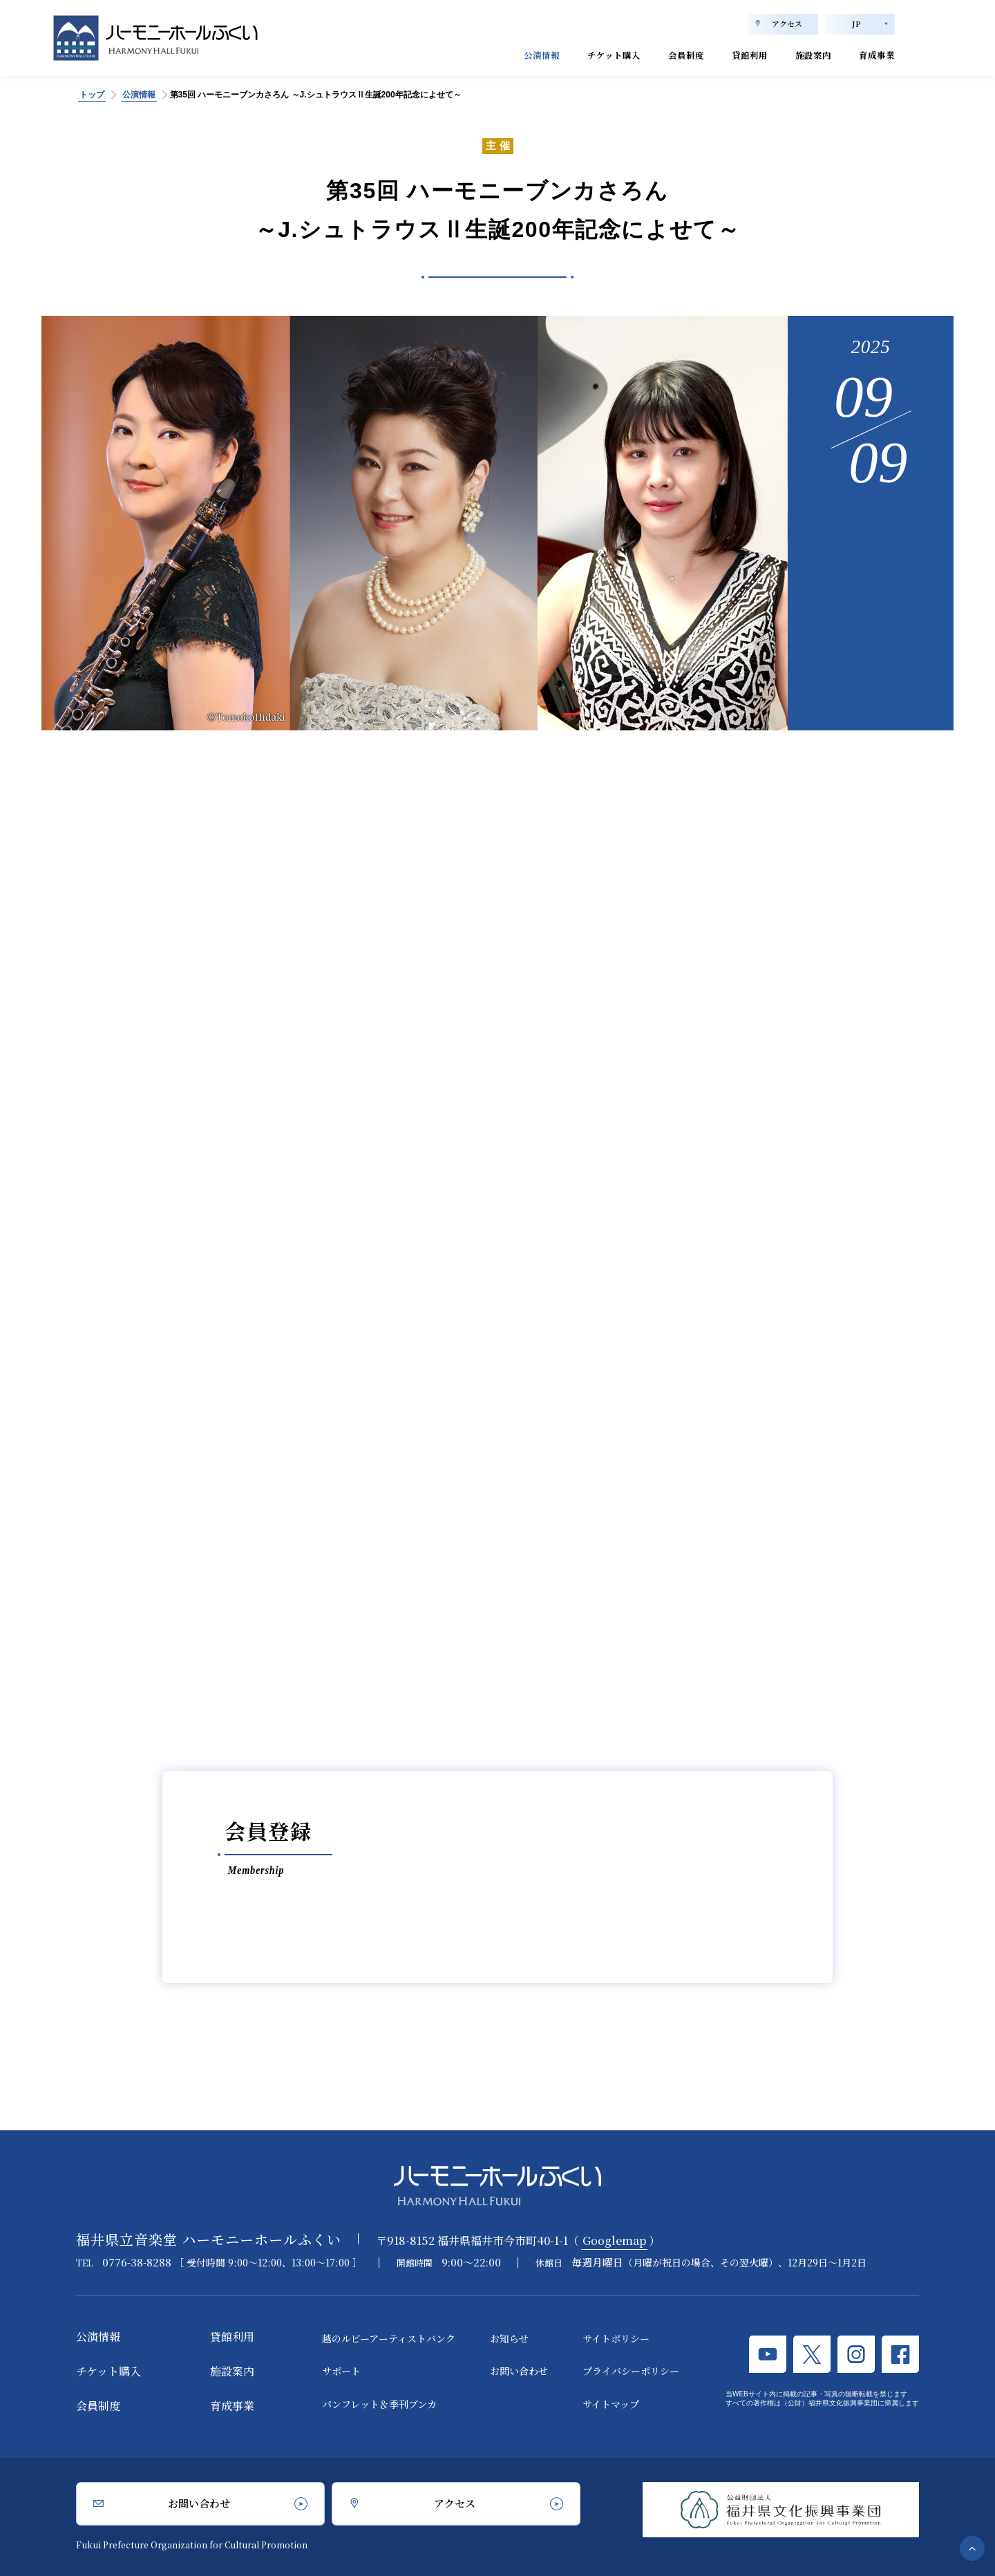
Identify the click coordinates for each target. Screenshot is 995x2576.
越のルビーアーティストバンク (388, 2338)
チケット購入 (574, 53)
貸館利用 (729, 53)
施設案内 (801, 53)
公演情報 (493, 53)
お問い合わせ (519, 2371)
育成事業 (873, 53)
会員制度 (657, 53)
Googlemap (614, 2240)
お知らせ (509, 2338)
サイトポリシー (616, 2338)
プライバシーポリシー (630, 2371)
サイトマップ (610, 2404)
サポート (341, 2371)
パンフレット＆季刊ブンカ (379, 2404)
